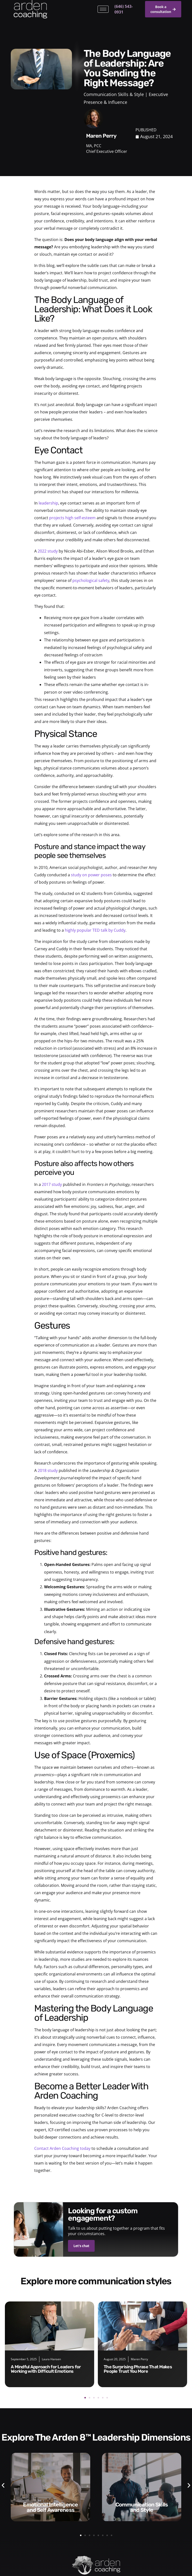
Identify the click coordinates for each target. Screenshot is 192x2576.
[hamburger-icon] (103, 9)
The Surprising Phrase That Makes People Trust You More (138, 2369)
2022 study (48, 551)
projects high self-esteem (72, 517)
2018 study (48, 1470)
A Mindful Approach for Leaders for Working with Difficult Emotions (46, 2369)
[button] (85, 2397)
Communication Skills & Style (114, 94)
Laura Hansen (51, 2359)
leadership (48, 503)
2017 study (52, 1184)
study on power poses (91, 875)
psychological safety (90, 580)
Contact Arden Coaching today (62, 2148)
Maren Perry (139, 2359)
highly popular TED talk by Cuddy (95, 930)
